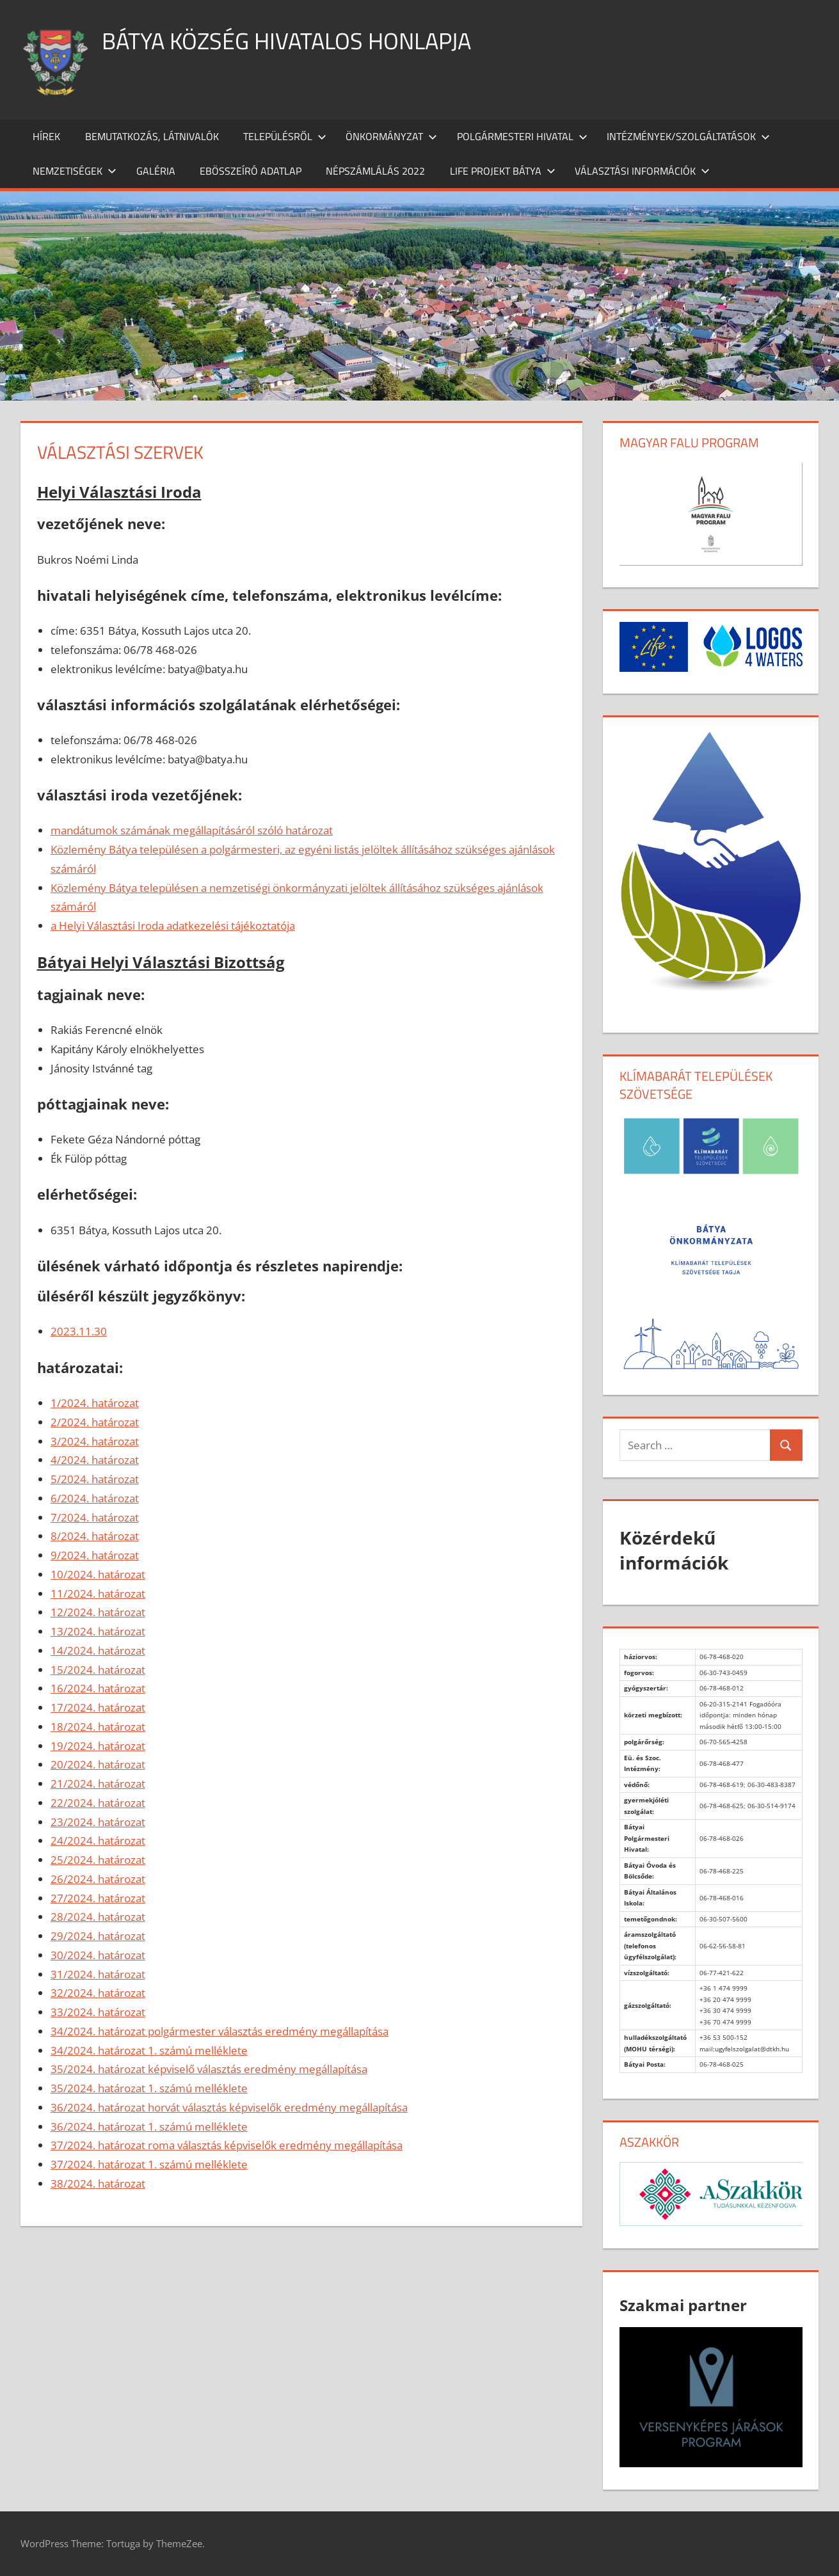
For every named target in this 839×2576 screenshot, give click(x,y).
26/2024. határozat (98, 1879)
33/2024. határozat (98, 2012)
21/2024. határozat (98, 1783)
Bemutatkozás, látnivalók (152, 136)
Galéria (155, 171)
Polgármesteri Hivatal (522, 136)
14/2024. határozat (98, 1650)
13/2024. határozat (98, 1631)
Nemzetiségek (74, 171)
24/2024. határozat (98, 1840)
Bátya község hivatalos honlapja (286, 40)
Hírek (46, 136)
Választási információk (642, 171)
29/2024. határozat (98, 1935)
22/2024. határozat (98, 1802)
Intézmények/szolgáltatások (688, 136)
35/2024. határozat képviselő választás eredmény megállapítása (209, 2069)
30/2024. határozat (98, 1955)
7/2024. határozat (95, 1517)
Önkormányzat (391, 136)
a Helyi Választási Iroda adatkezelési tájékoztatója (173, 925)
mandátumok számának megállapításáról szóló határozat (192, 830)
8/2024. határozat (95, 1536)
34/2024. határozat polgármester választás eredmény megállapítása (219, 2031)
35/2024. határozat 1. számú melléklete (149, 2088)
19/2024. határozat (98, 1745)
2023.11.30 (79, 1331)
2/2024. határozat (95, 1422)
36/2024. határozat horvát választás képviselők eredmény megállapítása (229, 2107)
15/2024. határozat (98, 1669)
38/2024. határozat (98, 2183)
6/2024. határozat (95, 1498)
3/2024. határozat (95, 1441)
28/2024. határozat (98, 1916)
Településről (284, 136)
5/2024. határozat (95, 1479)
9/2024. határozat (95, 1555)
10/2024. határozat (98, 1574)
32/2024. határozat (98, 1992)
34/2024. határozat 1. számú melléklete (149, 2050)
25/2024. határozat (98, 1859)
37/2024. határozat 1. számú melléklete (149, 2164)
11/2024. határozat (98, 1593)
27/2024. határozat (98, 1898)
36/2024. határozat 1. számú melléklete (149, 2126)
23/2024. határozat (98, 1822)
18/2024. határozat (98, 1726)
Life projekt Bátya (502, 171)
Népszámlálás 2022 (375, 171)
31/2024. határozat (98, 1974)
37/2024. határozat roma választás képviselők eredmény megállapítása (227, 2145)
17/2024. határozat (98, 1707)
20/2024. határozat (98, 1764)
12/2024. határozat (98, 1612)
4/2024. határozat (95, 1459)
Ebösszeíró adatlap (250, 171)
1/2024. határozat (95, 1402)
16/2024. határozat (98, 1688)
